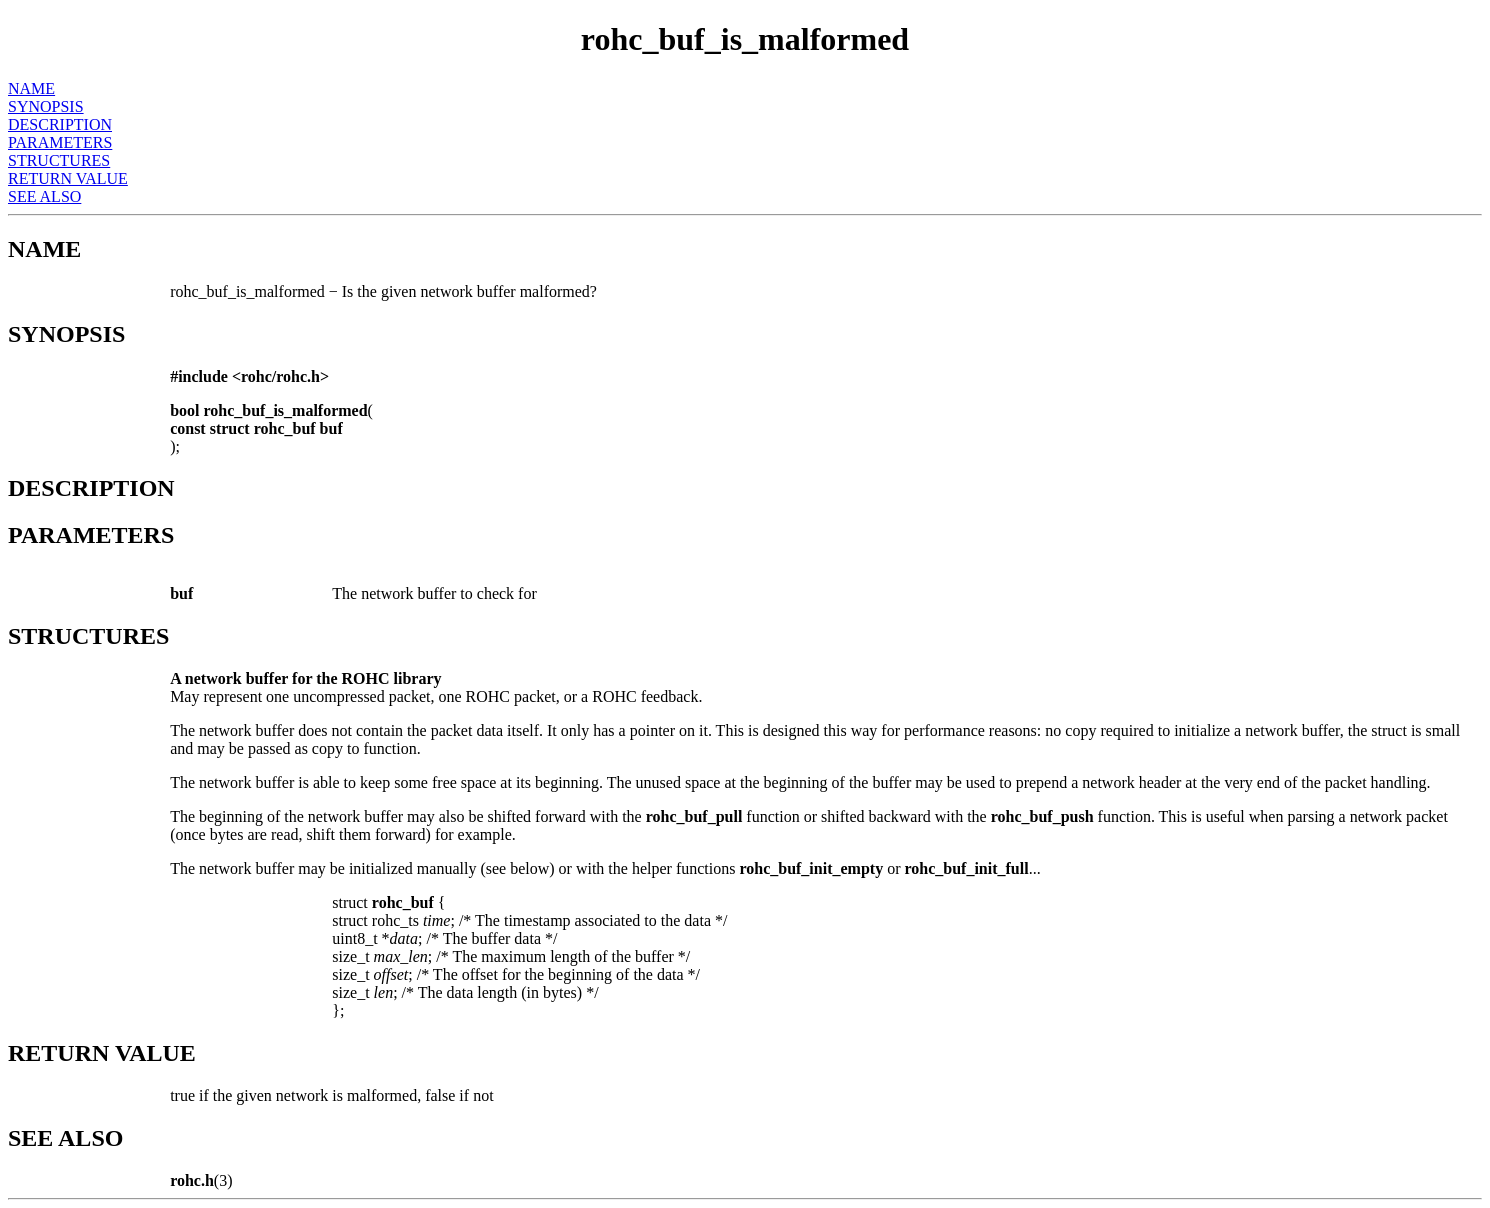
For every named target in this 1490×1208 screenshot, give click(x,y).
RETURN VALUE (68, 178)
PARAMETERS (60, 142)
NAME (31, 88)
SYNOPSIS (46, 106)
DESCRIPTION (60, 124)
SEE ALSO (44, 196)
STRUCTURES (59, 160)
